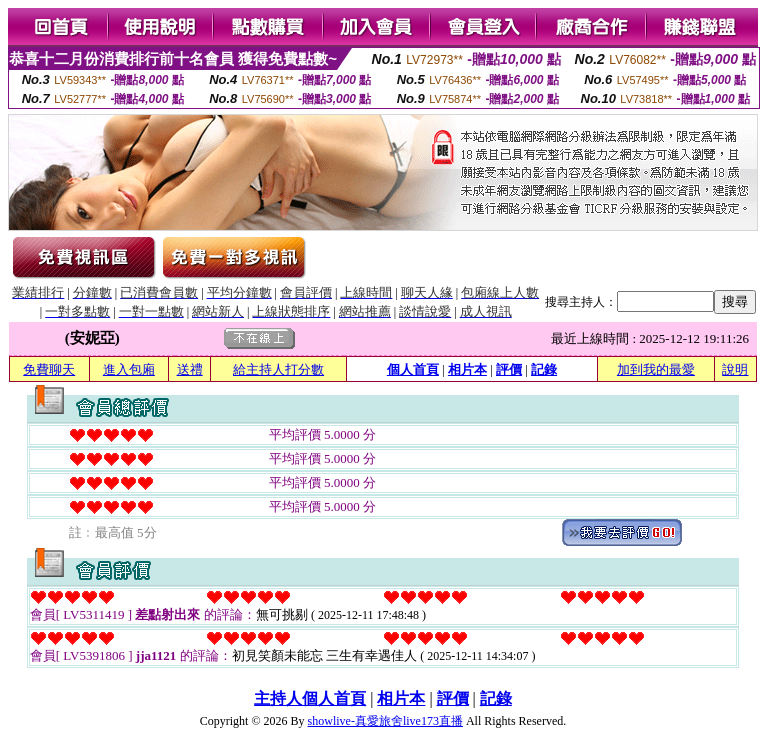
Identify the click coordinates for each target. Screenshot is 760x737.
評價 (509, 369)
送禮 (190, 369)
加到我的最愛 (656, 369)
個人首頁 (413, 369)
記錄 (544, 369)
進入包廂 (129, 369)
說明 (735, 369)
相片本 (467, 369)
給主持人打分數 (278, 369)
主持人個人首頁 (310, 698)
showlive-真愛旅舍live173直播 (385, 721)
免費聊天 (49, 369)
